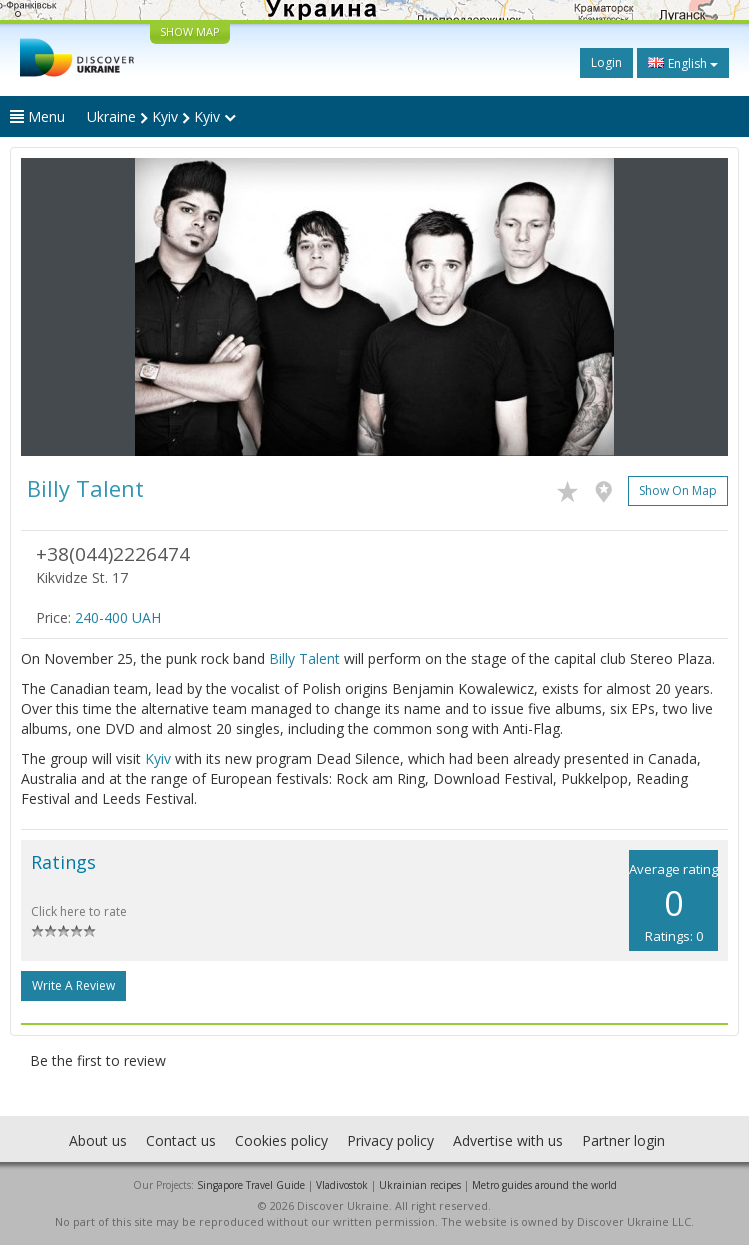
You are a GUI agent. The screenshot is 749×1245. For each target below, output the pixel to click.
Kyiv (158, 758)
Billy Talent (304, 658)
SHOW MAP (190, 31)
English (683, 63)
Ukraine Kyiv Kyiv (161, 116)
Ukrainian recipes (420, 1185)
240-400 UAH (118, 617)
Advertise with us (508, 1140)
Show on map (678, 490)
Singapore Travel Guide (251, 1185)
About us (98, 1140)
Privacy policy (390, 1140)
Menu (37, 116)
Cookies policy (281, 1140)
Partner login (623, 1140)
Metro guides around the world (544, 1185)
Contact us (181, 1140)
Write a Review (73, 985)
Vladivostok (342, 1185)
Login (606, 62)
